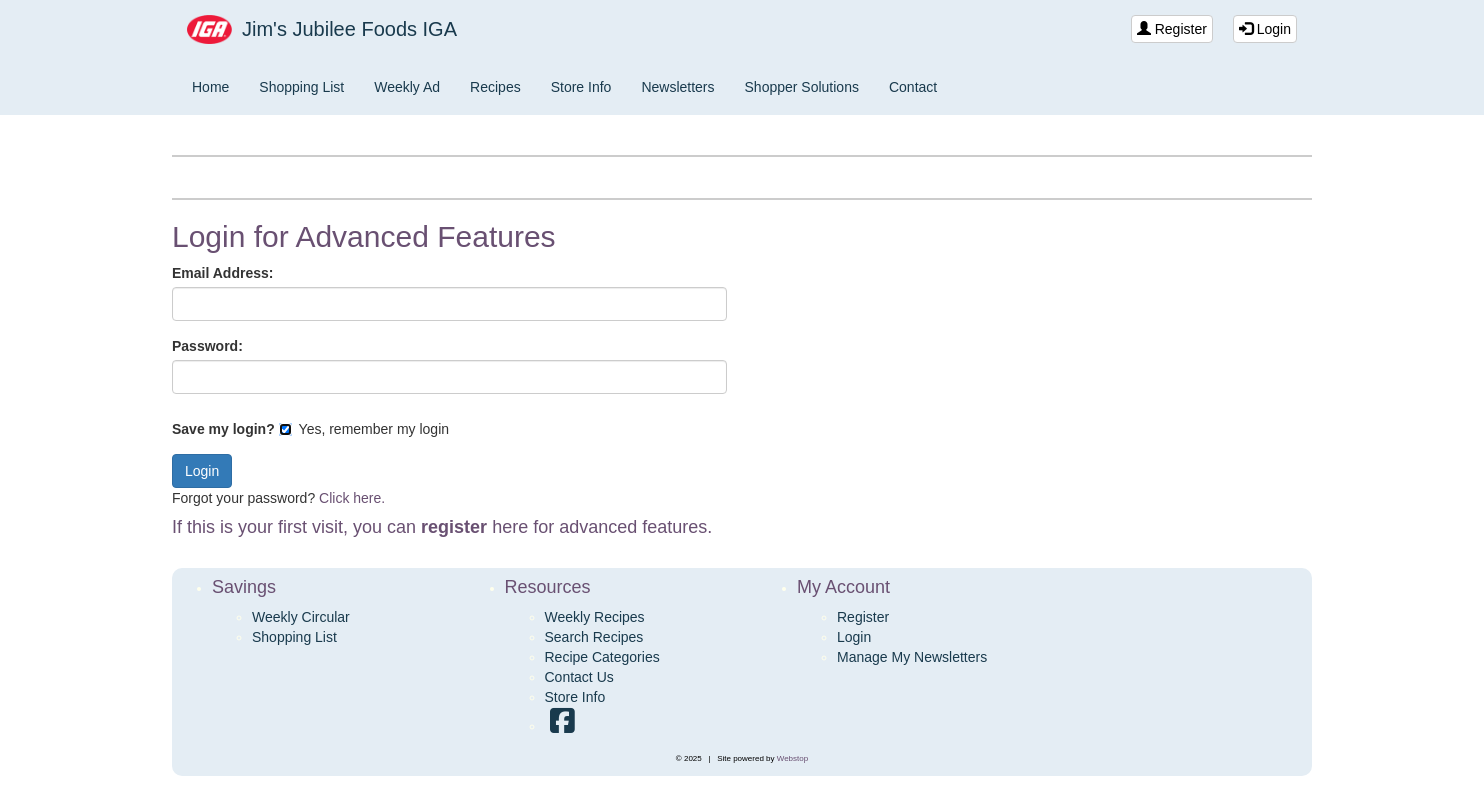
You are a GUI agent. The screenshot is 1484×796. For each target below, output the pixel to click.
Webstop (792, 758)
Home (210, 87)
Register (1172, 29)
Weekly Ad (407, 87)
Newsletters (677, 87)
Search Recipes (594, 637)
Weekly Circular (301, 617)
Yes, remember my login (364, 429)
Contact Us (579, 677)
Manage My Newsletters (912, 657)
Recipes (495, 87)
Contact (913, 87)
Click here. (352, 498)
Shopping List (301, 87)
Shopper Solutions (802, 87)
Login (1265, 29)
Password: (207, 346)
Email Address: (222, 273)
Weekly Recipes (595, 617)
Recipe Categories (602, 657)
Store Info (581, 87)
